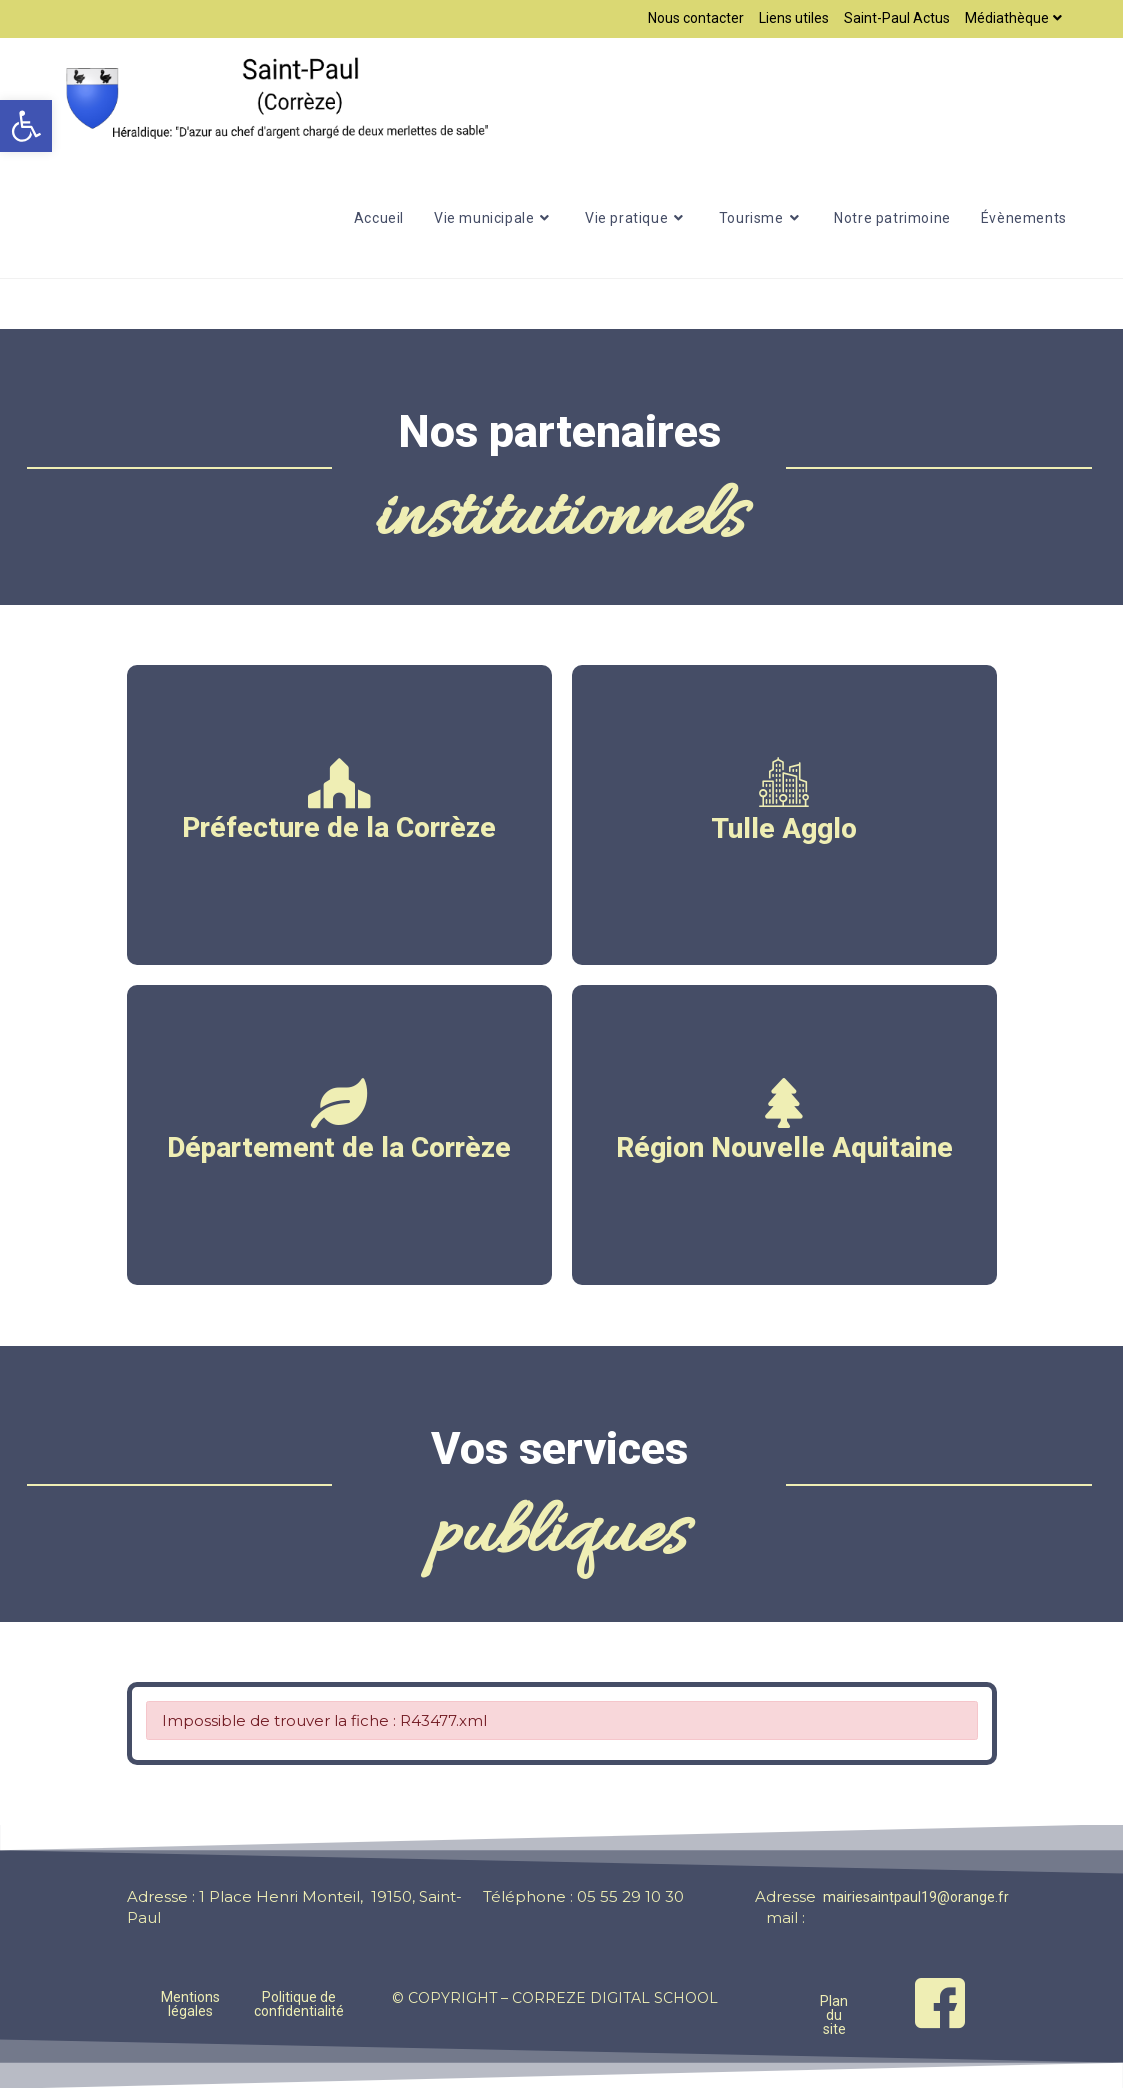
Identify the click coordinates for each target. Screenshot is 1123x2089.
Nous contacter (696, 18)
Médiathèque (1016, 18)
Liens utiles (794, 18)
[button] (26, 126)
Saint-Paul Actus (897, 18)
